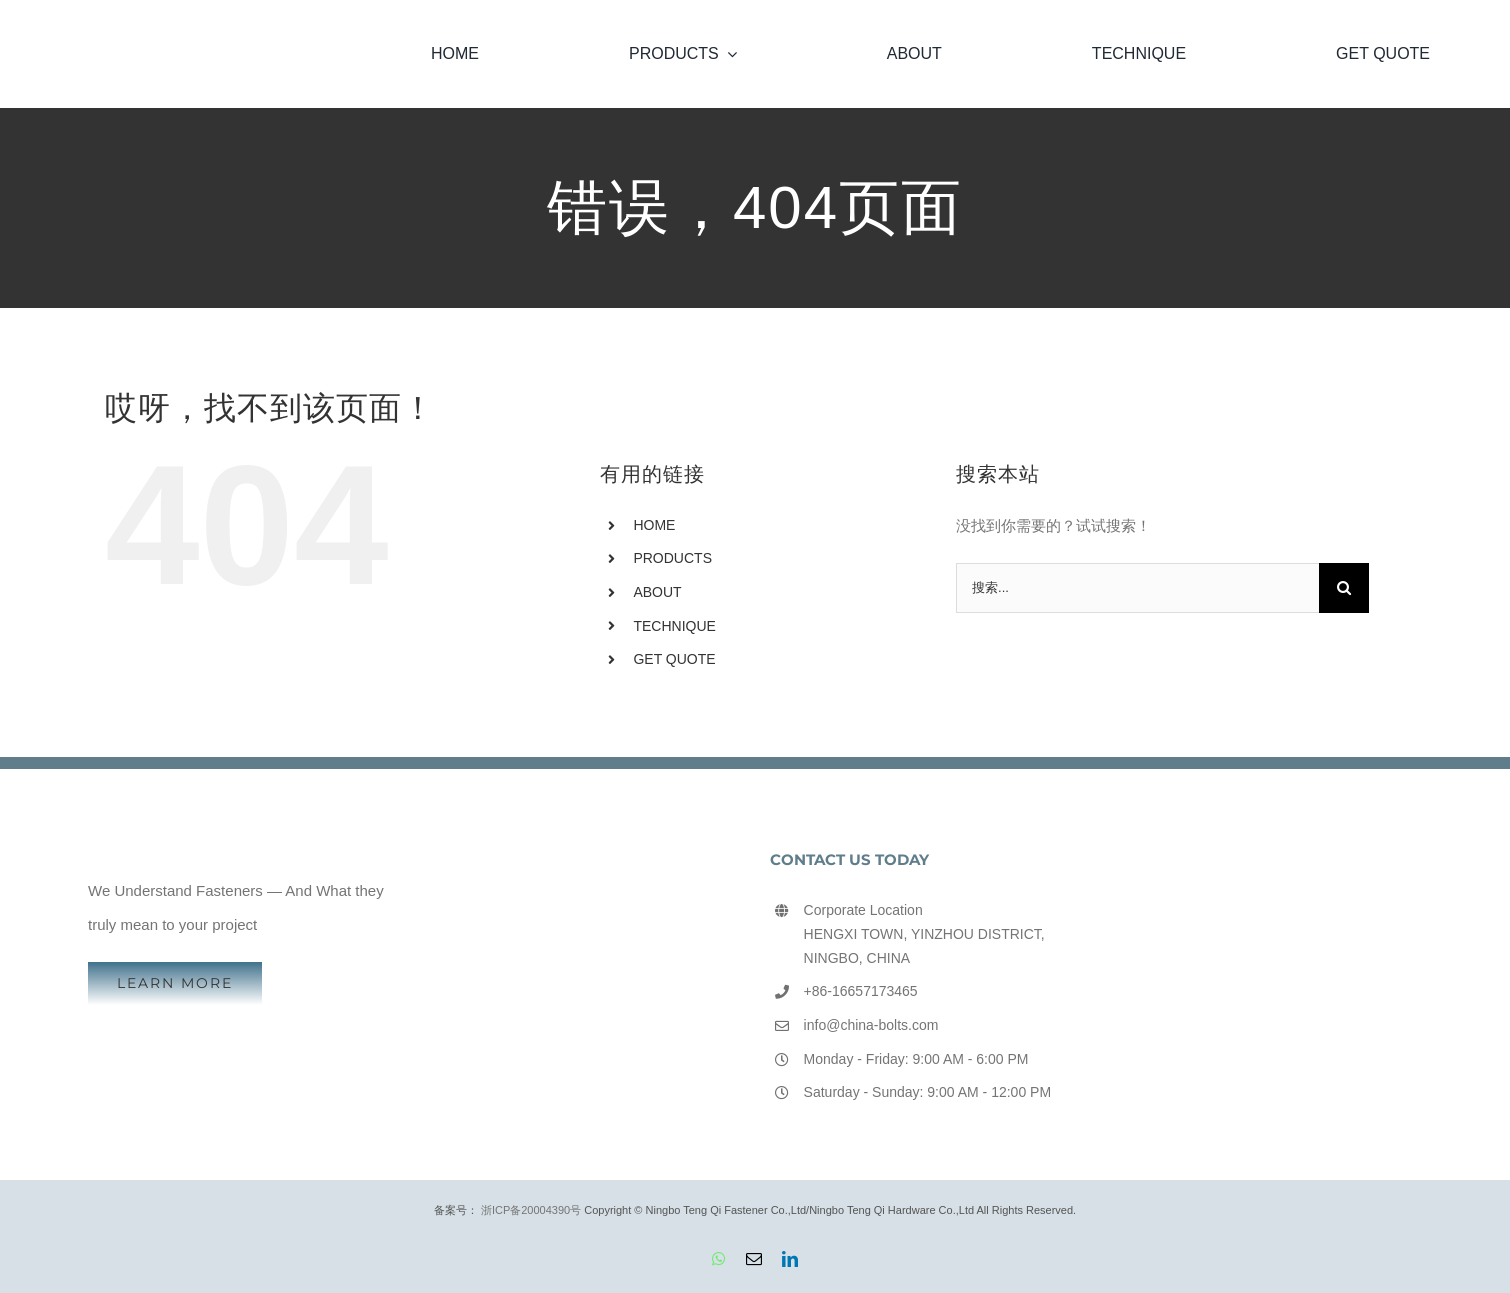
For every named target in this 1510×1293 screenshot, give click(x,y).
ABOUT (657, 592)
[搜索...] (1137, 588)
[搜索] (1344, 588)
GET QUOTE (674, 659)
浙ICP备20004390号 (531, 1210)
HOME (654, 525)
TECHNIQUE (674, 626)
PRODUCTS (672, 558)
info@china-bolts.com (871, 1025)
